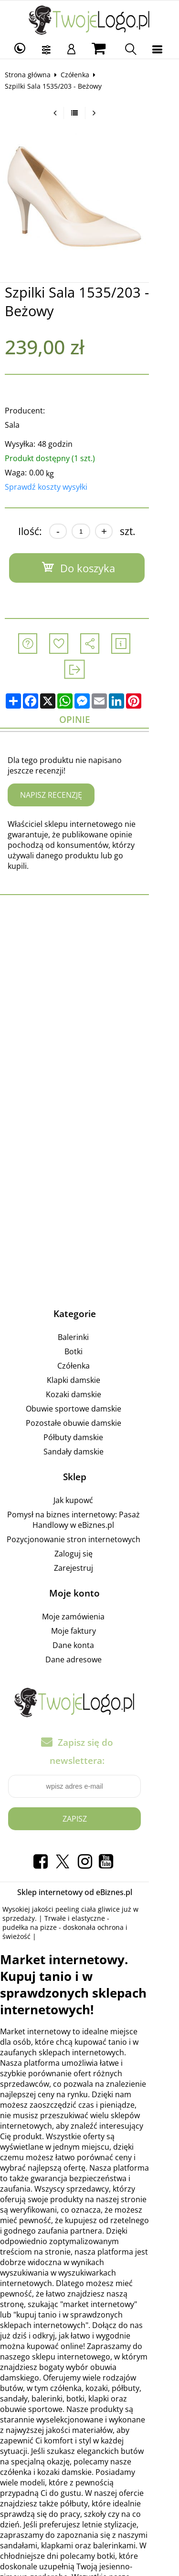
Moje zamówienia (88, 1581)
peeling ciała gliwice (91, 1855)
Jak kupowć (88, 1465)
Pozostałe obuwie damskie (88, 1387)
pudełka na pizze (142, 1864)
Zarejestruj (88, 1532)
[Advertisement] (89, 969)
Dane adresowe (88, 1624)
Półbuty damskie (88, 1402)
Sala (15, 425)
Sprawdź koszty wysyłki (49, 487)
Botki (88, 1316)
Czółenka (78, 74)
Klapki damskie (88, 1345)
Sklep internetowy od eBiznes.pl (89, 1839)
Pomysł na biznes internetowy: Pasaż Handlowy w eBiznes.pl (88, 1484)
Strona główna (31, 74)
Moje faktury (88, 1595)
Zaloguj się (88, 1518)
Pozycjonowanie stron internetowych (88, 1504)
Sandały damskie (88, 1416)
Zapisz (89, 1765)
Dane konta (88, 1610)
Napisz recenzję (54, 770)
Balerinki (88, 1302)
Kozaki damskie (88, 1359)
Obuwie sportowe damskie (88, 1373)
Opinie (89, 694)
